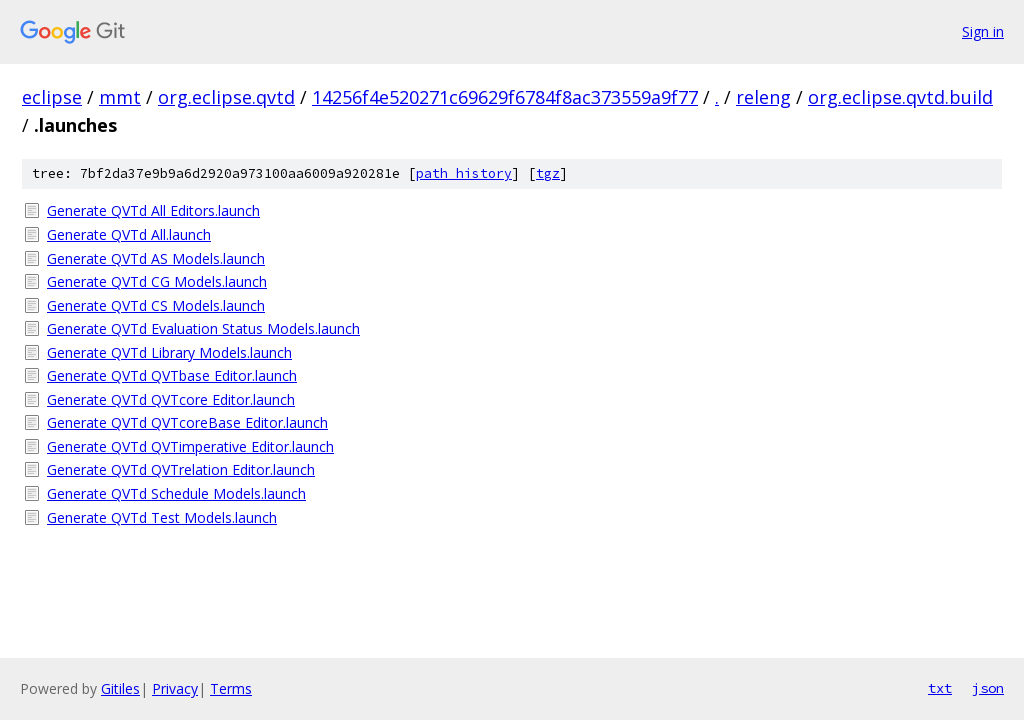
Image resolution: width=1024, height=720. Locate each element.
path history (464, 173)
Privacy (175, 688)
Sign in (983, 31)
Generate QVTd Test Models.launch (162, 517)
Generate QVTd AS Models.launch (156, 258)
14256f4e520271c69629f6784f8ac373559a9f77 (505, 97)
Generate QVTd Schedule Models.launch (176, 493)
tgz (548, 173)
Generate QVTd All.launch (129, 234)
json (988, 688)
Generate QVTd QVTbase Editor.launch (172, 375)
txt (940, 688)
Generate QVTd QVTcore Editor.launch (171, 399)
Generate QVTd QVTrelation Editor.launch (181, 469)
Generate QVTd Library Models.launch (169, 352)
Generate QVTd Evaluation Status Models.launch (203, 328)
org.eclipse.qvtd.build (900, 97)
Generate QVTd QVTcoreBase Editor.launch (187, 422)
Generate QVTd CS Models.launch (156, 305)
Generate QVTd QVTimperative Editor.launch (190, 446)
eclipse (52, 97)
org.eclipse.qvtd (226, 97)
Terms (231, 688)
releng (763, 97)
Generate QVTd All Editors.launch (153, 210)
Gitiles (120, 688)
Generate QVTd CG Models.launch (157, 281)
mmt (120, 97)
